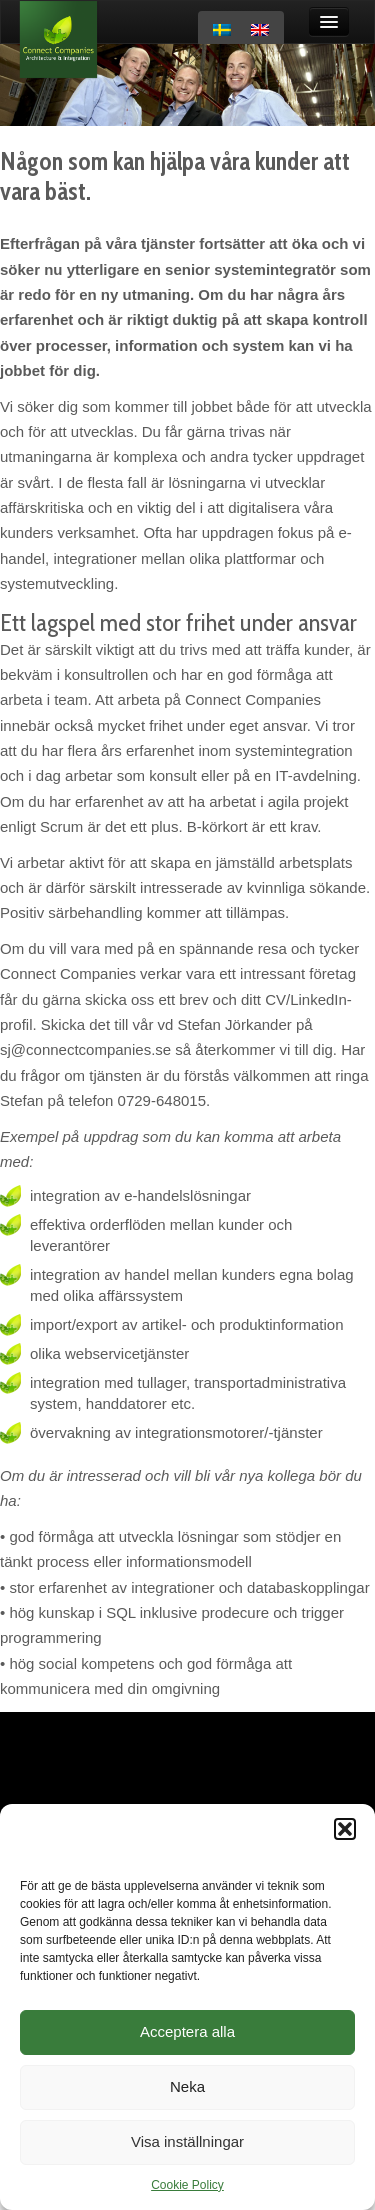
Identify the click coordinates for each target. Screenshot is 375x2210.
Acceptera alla (187, 2031)
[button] (345, 1829)
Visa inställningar (187, 2141)
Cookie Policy (187, 2185)
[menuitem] (222, 30)
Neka (187, 2086)
